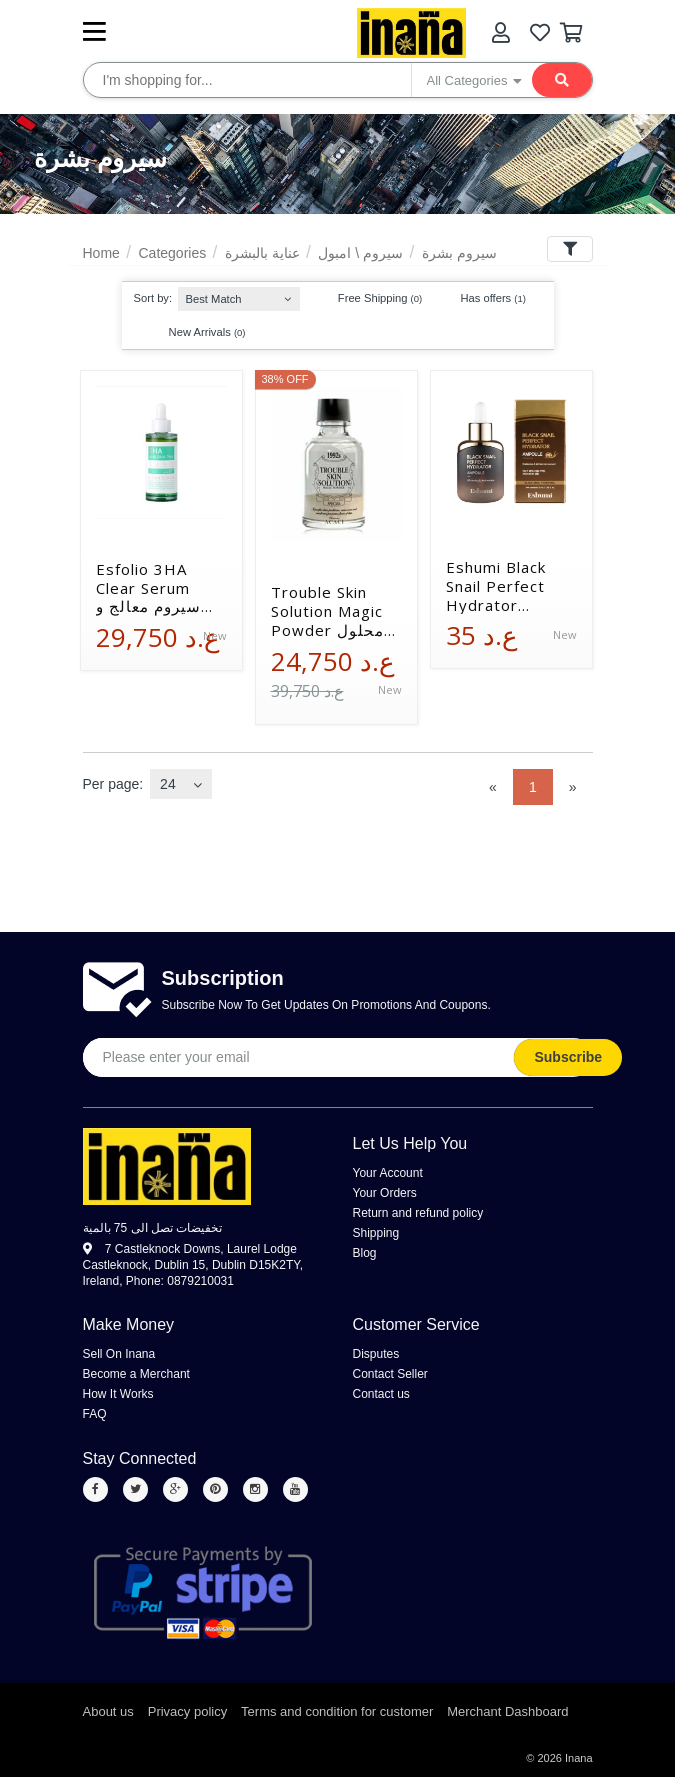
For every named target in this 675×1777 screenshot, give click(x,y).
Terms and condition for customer (337, 1711)
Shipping (376, 1233)
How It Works (118, 1394)
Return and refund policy (418, 1213)
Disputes (376, 1354)
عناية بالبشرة (262, 253)
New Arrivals (198, 332)
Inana (579, 1758)
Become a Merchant (136, 1374)
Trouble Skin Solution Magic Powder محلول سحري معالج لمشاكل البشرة (327, 611)
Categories (172, 253)
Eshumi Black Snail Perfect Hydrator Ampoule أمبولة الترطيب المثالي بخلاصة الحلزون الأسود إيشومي (505, 586)
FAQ (95, 1414)
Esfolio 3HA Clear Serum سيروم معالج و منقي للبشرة (148, 588)
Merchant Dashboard (507, 1711)
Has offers (483, 299)
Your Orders (385, 1193)
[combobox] (239, 294)
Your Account (388, 1173)
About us (108, 1711)
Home (101, 253)
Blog (365, 1253)
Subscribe (569, 1057)
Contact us (381, 1394)
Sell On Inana (119, 1354)
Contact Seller (390, 1374)
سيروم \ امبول (360, 253)
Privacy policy (187, 1711)
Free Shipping (370, 299)
